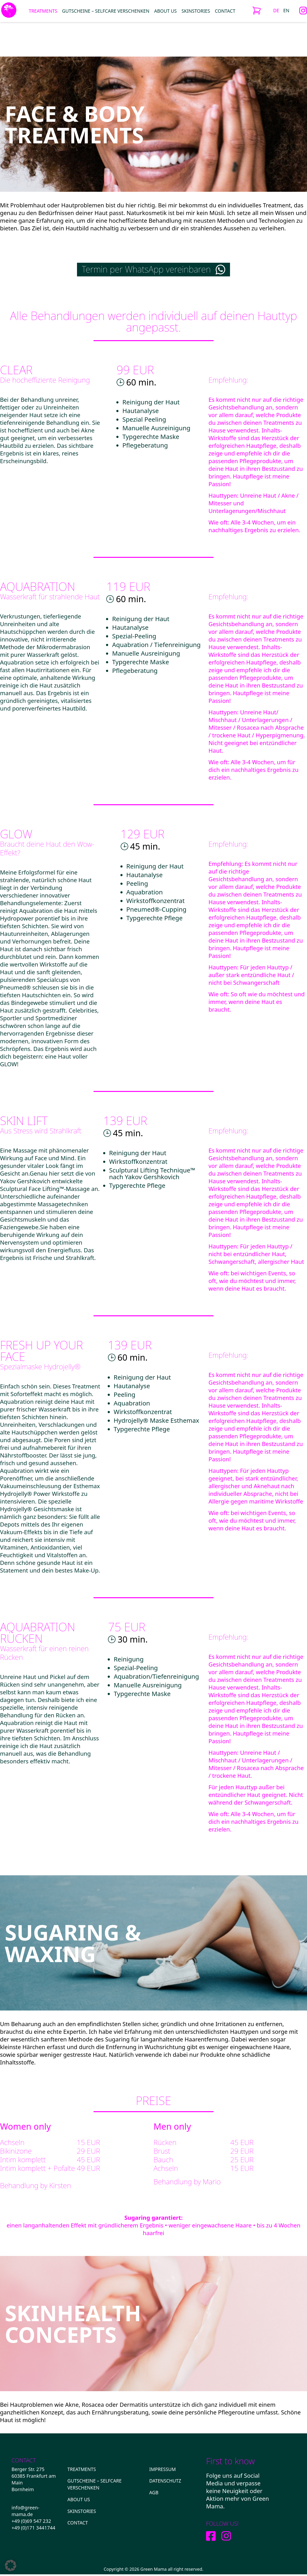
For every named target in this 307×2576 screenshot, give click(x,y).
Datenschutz (165, 2482)
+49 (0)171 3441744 (33, 2529)
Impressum (162, 2471)
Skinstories (196, 12)
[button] (10, 2565)
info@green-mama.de (25, 2512)
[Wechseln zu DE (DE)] (276, 11)
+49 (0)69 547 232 (31, 2522)
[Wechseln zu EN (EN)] (286, 11)
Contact (225, 12)
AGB (153, 2494)
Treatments (43, 12)
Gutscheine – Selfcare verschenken (105, 12)
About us (165, 12)
